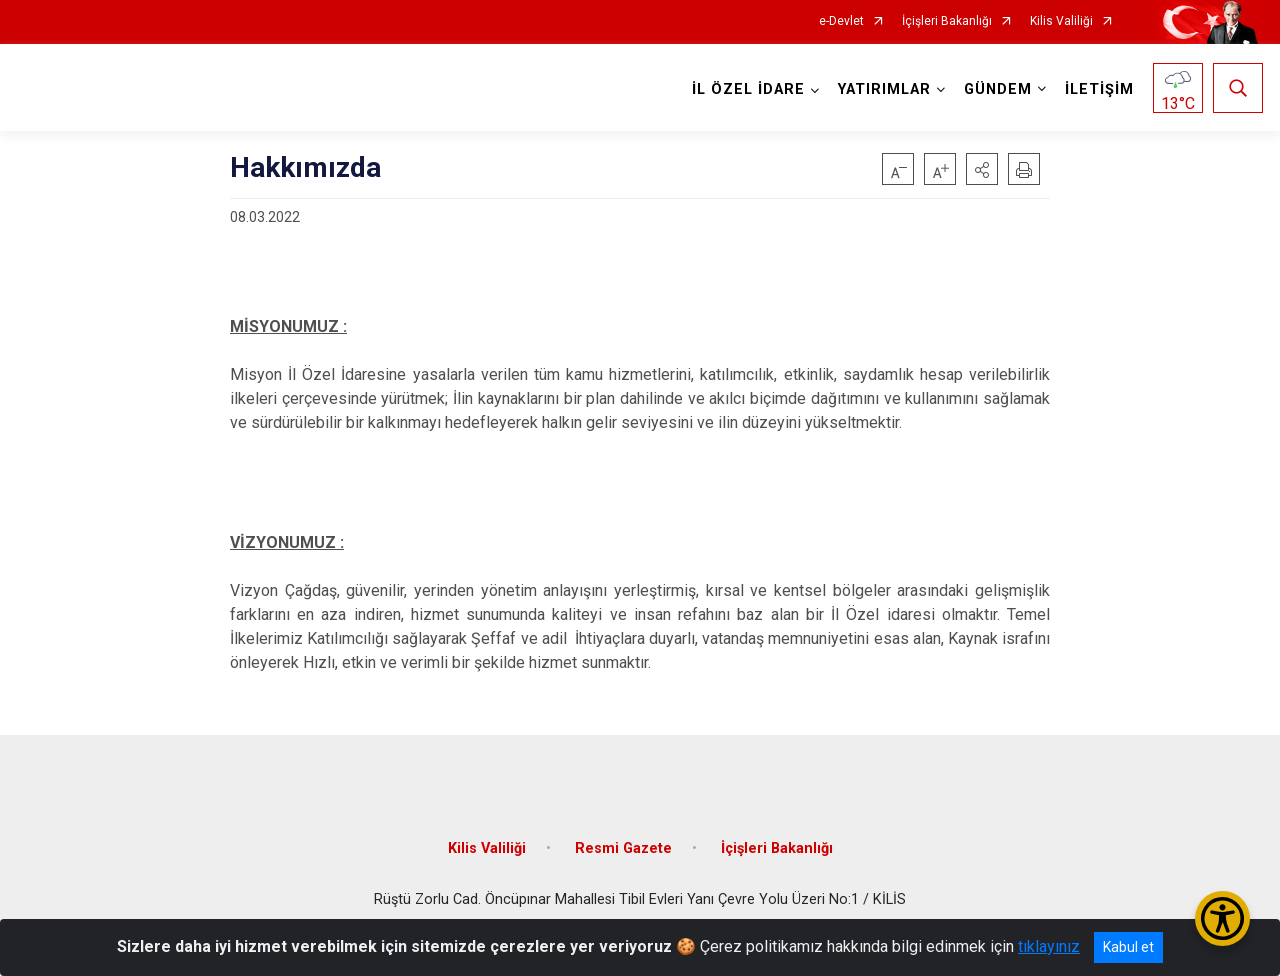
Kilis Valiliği (1061, 21)
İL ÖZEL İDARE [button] (748, 89)
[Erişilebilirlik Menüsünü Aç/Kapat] (1222, 918)
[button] (982, 169)
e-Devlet (841, 21)
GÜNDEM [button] (998, 89)
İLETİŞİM (1099, 89)
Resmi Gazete (623, 847)
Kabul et (1128, 947)
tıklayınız (1049, 946)
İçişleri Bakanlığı (947, 21)
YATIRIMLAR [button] (884, 89)
